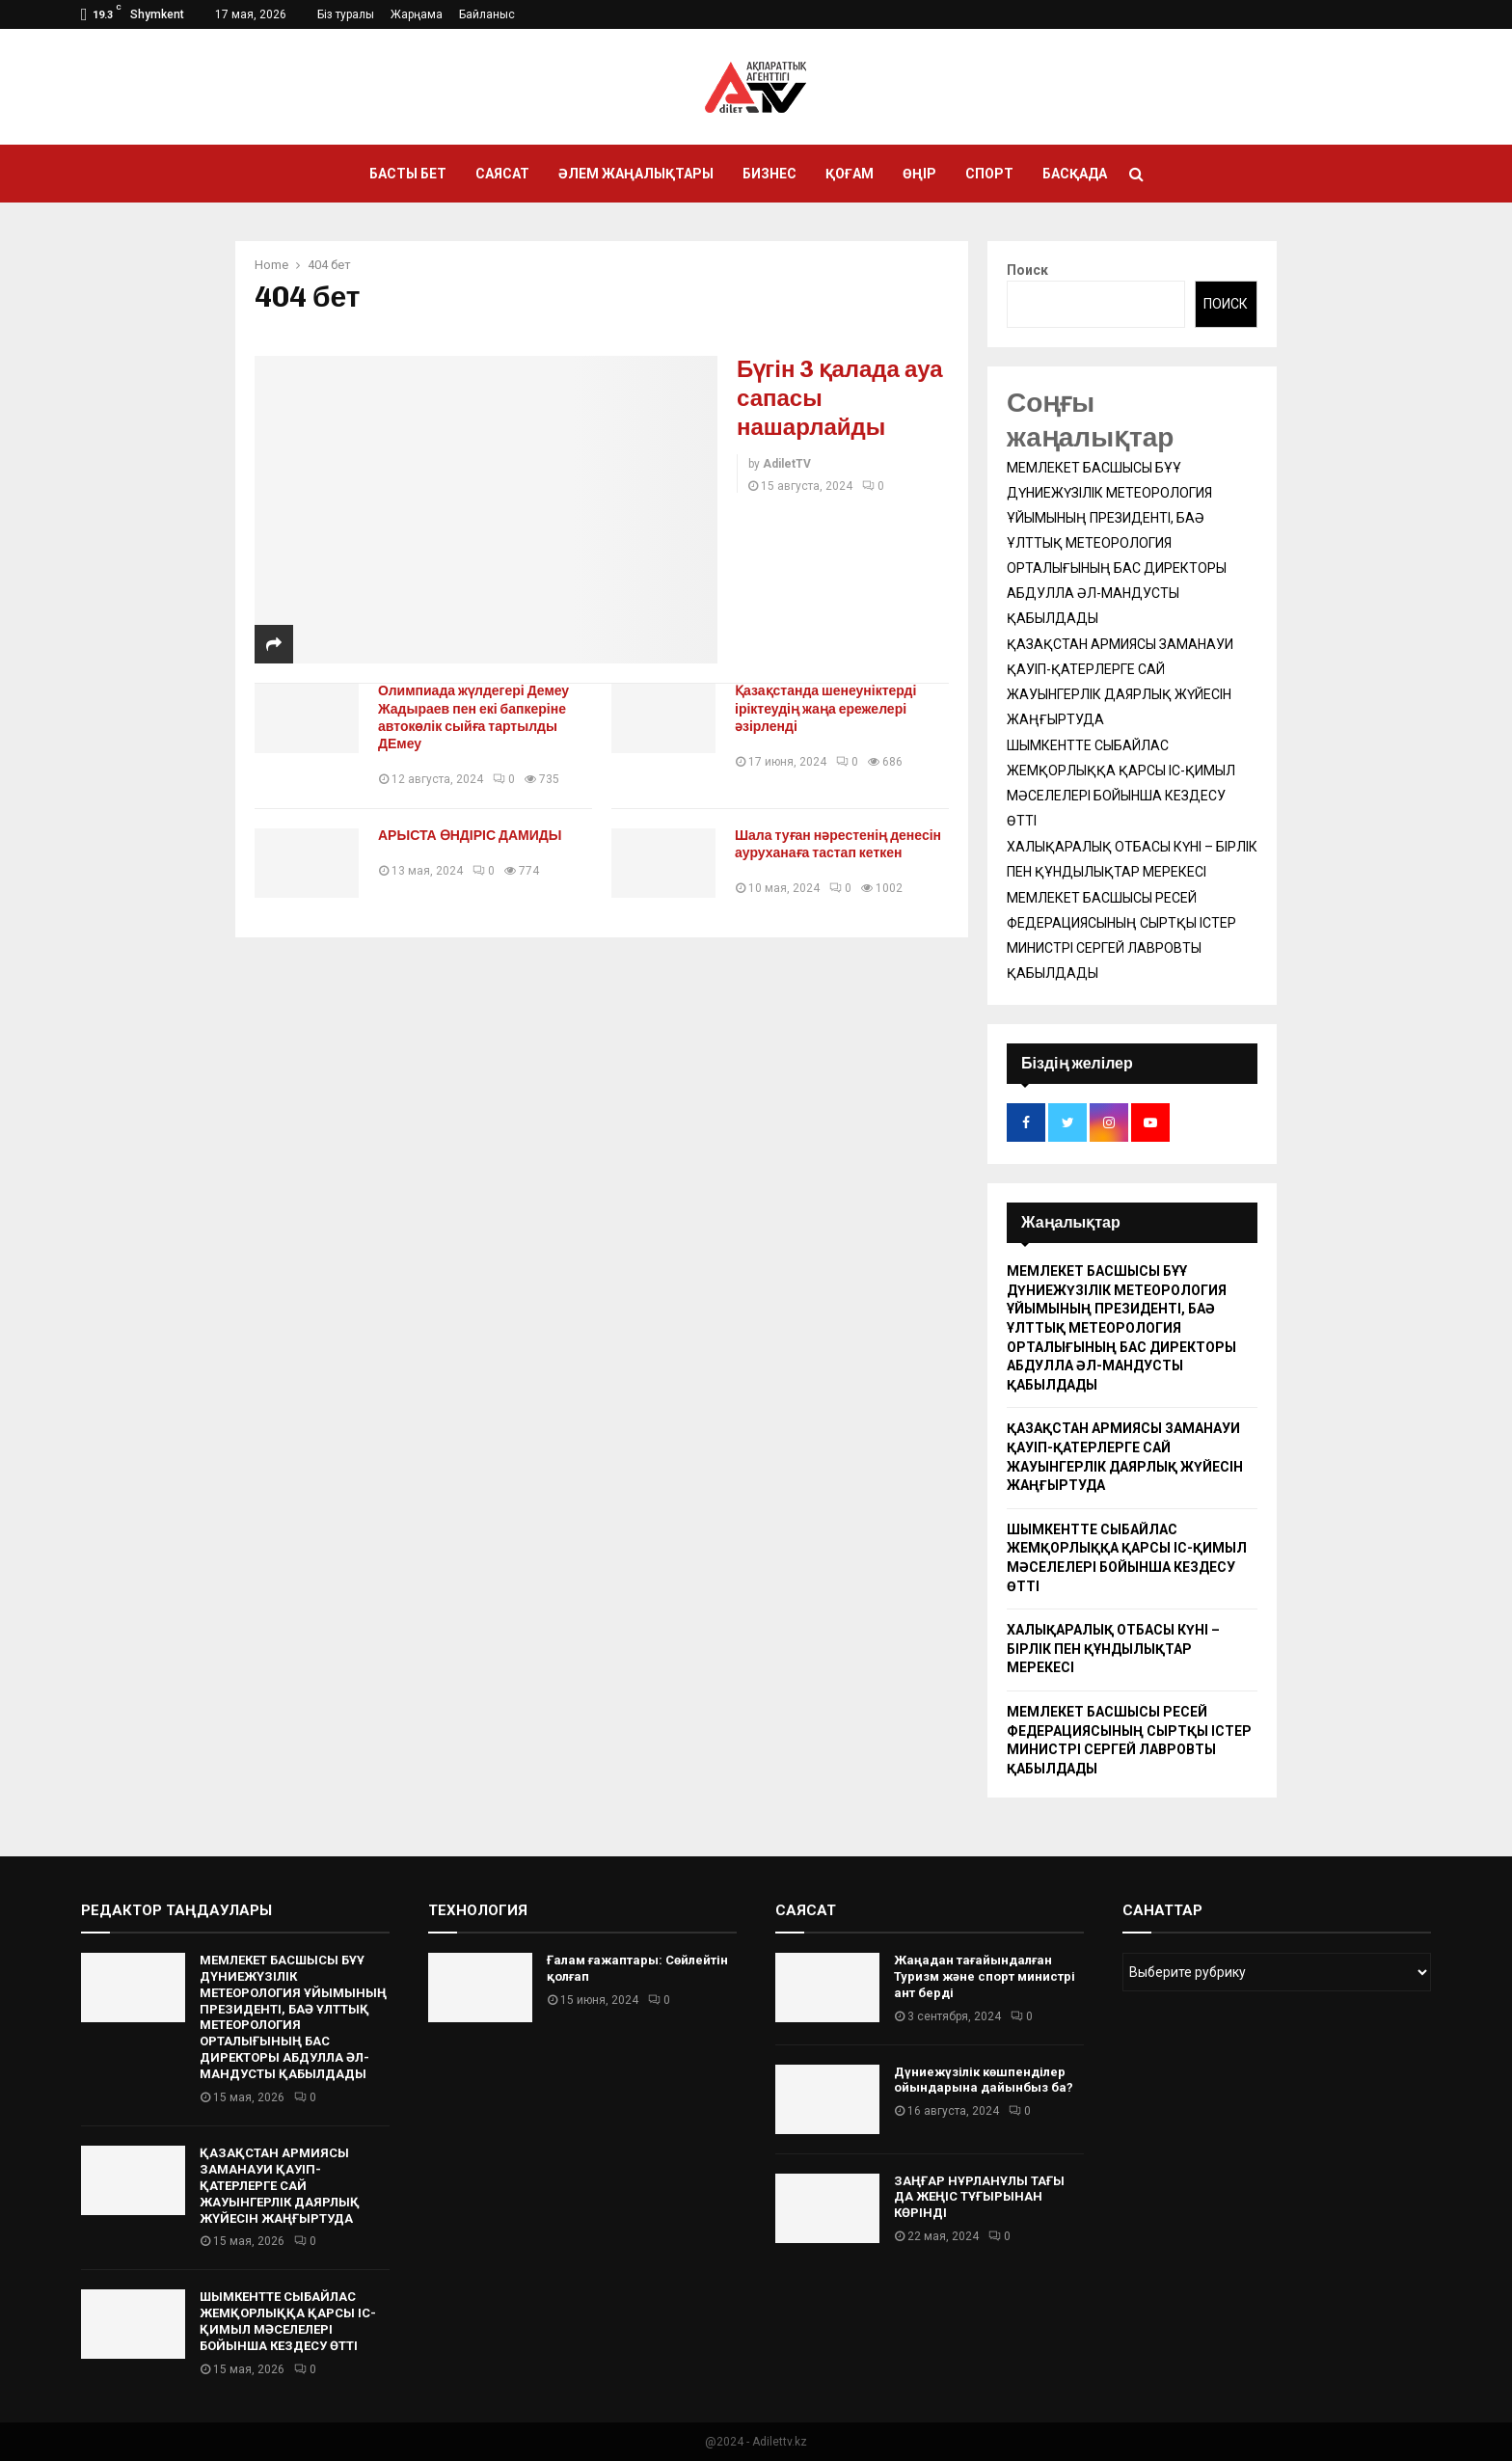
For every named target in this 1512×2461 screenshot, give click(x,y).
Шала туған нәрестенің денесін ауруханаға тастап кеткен (838, 844)
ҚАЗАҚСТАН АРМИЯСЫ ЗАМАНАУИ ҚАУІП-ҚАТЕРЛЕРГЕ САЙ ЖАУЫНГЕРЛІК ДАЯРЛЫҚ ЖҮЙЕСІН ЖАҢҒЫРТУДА (280, 2186)
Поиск (1027, 270)
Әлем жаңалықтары (636, 173)
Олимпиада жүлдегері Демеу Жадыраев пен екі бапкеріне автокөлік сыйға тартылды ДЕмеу (473, 717)
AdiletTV (787, 464)
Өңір (919, 173)
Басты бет (407, 173)
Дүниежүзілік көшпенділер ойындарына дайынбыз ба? (983, 2080)
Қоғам (849, 173)
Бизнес (769, 173)
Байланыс (487, 14)
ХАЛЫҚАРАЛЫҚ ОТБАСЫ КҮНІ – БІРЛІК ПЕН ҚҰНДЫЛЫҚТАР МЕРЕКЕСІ (1113, 1648)
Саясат (502, 173)
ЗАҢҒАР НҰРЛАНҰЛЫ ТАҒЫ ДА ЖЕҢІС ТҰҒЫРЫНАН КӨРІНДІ (979, 2197)
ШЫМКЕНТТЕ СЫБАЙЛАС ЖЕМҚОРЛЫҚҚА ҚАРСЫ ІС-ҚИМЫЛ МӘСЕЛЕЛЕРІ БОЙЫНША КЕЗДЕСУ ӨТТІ (288, 2321)
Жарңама (417, 14)
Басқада (1074, 173)
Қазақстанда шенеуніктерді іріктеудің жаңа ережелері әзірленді (825, 708)
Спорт (989, 173)
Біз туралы (345, 14)
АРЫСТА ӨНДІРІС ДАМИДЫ (470, 835)
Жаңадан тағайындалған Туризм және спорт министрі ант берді (984, 1976)
